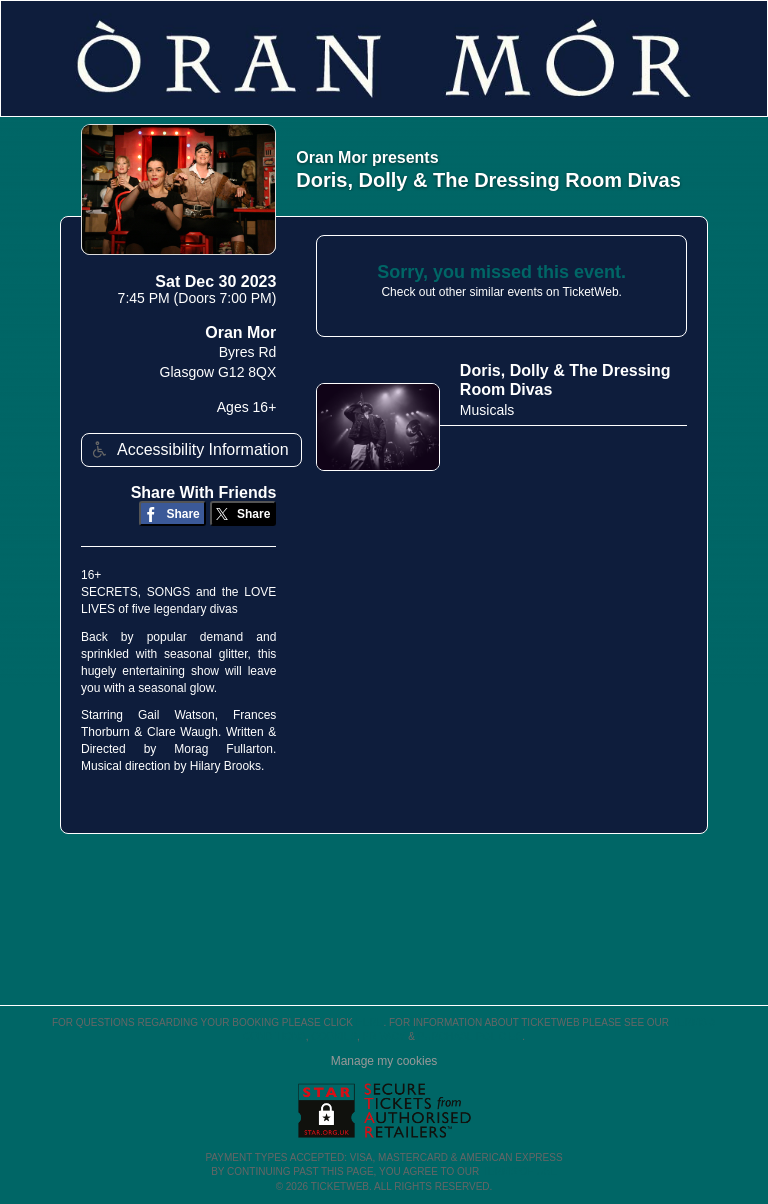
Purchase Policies (470, 1036)
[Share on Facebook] (172, 513)
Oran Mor (240, 332)
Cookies (334, 1036)
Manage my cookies (384, 1061)
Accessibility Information (188, 449)
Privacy (384, 1036)
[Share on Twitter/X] (243, 513)
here (370, 1022)
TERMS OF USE (519, 1171)
